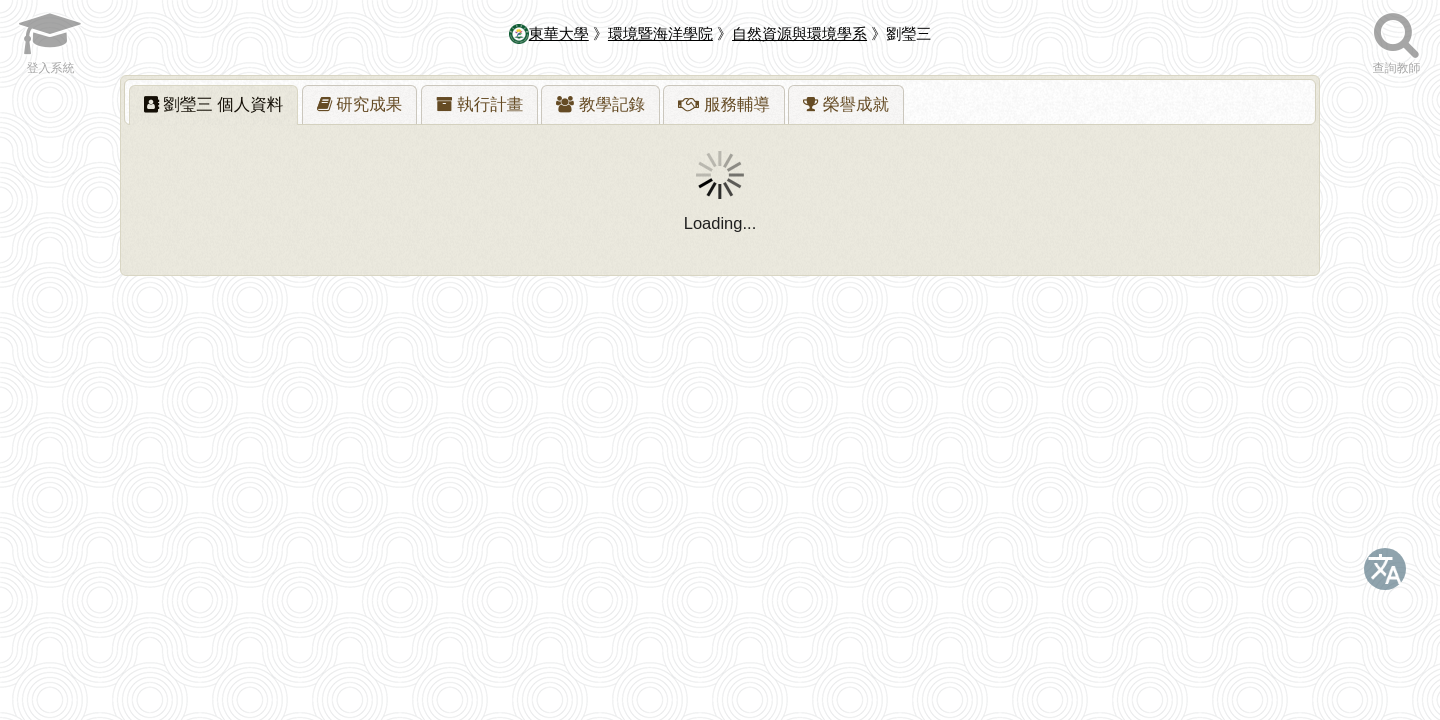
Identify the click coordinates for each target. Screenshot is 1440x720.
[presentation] (360, 105)
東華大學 (549, 33)
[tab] (214, 105)
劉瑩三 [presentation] (214, 104)
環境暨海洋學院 (660, 33)
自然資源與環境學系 (799, 33)
